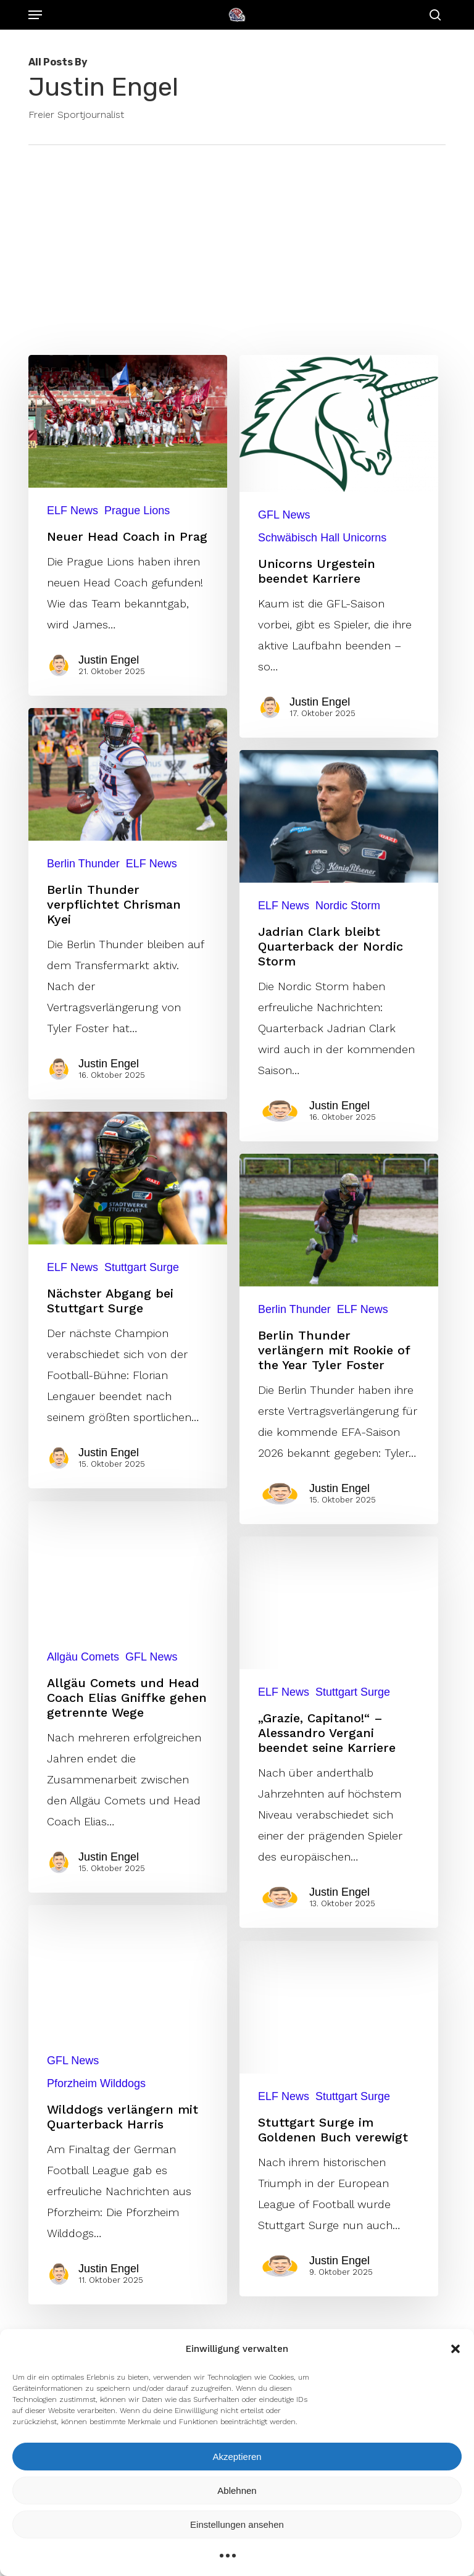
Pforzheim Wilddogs (97, 2218)
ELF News (72, 510)
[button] (455, 2349)
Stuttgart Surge (142, 1408)
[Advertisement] (237, 237)
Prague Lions (137, 510)
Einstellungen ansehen (237, 2524)
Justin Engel (108, 660)
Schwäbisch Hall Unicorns (322, 537)
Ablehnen (236, 2490)
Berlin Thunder (84, 1009)
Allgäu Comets (84, 1797)
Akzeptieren (236, 2456)
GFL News (284, 515)
